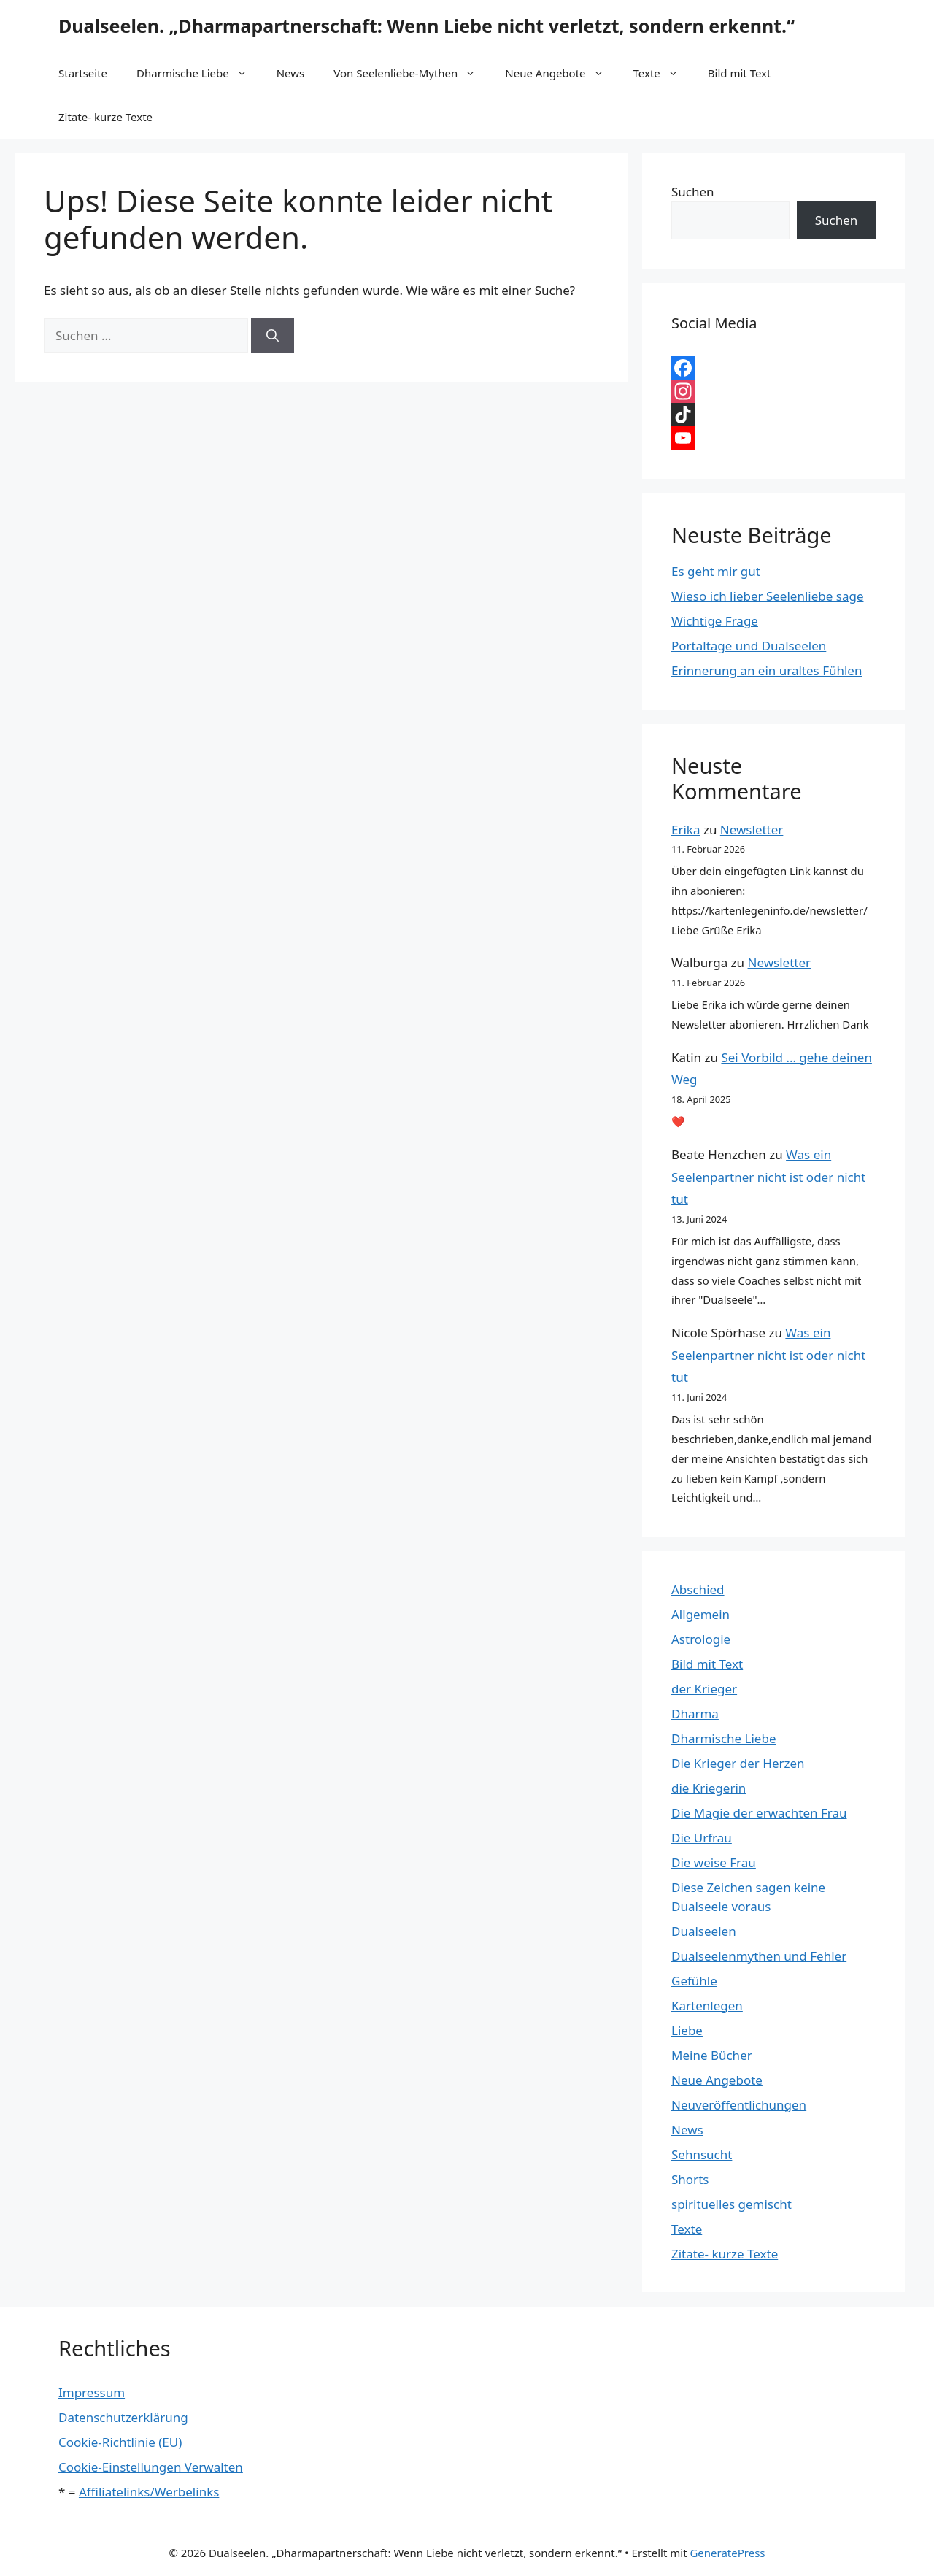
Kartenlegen (707, 2005)
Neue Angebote (561, 73)
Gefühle (694, 1980)
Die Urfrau (701, 1837)
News (291, 73)
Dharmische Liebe (199, 73)
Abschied (698, 1589)
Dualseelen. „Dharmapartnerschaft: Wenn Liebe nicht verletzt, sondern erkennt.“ (426, 25)
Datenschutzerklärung (123, 2417)
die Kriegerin (708, 1788)
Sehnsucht (701, 2154)
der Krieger (704, 1688)
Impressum (91, 2392)
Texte (663, 73)
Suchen (692, 191)
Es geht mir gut (715, 571)
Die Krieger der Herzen (738, 1763)
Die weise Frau (713, 1862)
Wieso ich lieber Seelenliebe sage (767, 596)
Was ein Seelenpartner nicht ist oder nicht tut (768, 1176)
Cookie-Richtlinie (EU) (120, 2442)
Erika (685, 829)
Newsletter (752, 829)
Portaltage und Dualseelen (748, 645)
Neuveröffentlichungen (738, 2104)
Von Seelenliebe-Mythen (411, 73)
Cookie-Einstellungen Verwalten (150, 2466)
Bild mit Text (739, 73)
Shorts (690, 2179)
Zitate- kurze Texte (105, 116)
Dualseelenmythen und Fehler (758, 1956)
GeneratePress (727, 2552)
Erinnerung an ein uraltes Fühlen (766, 670)
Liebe (687, 2030)
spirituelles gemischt (731, 2204)
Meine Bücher (711, 2055)
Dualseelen (703, 1931)
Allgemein (700, 1614)
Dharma (695, 1713)
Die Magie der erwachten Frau (758, 1812)
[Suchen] (272, 335)
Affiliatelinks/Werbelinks (149, 2491)
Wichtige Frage (714, 620)
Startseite (82, 73)
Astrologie (700, 1639)
